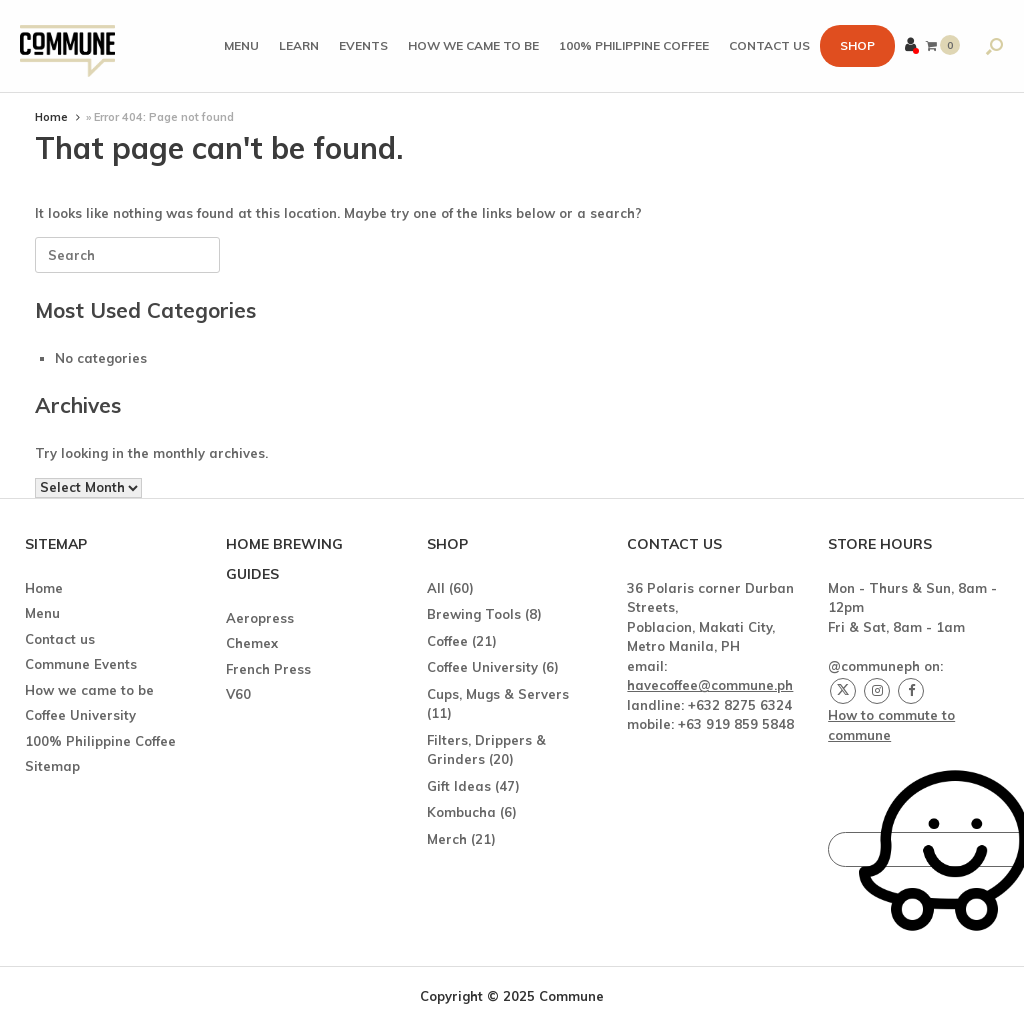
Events (363, 45)
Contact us (769, 45)
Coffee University (80, 715)
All (436, 588)
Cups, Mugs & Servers (498, 694)
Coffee (447, 641)
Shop (857, 45)
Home (51, 117)
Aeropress (260, 618)
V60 (238, 694)
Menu (241, 45)
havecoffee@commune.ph (710, 685)
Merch (447, 839)
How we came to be (473, 45)
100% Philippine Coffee (634, 45)
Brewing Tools (474, 614)
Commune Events (81, 664)
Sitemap (52, 766)
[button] (994, 46)
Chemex (252, 643)
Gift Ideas (459, 786)
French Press (268, 669)
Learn (299, 45)
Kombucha (461, 812)
